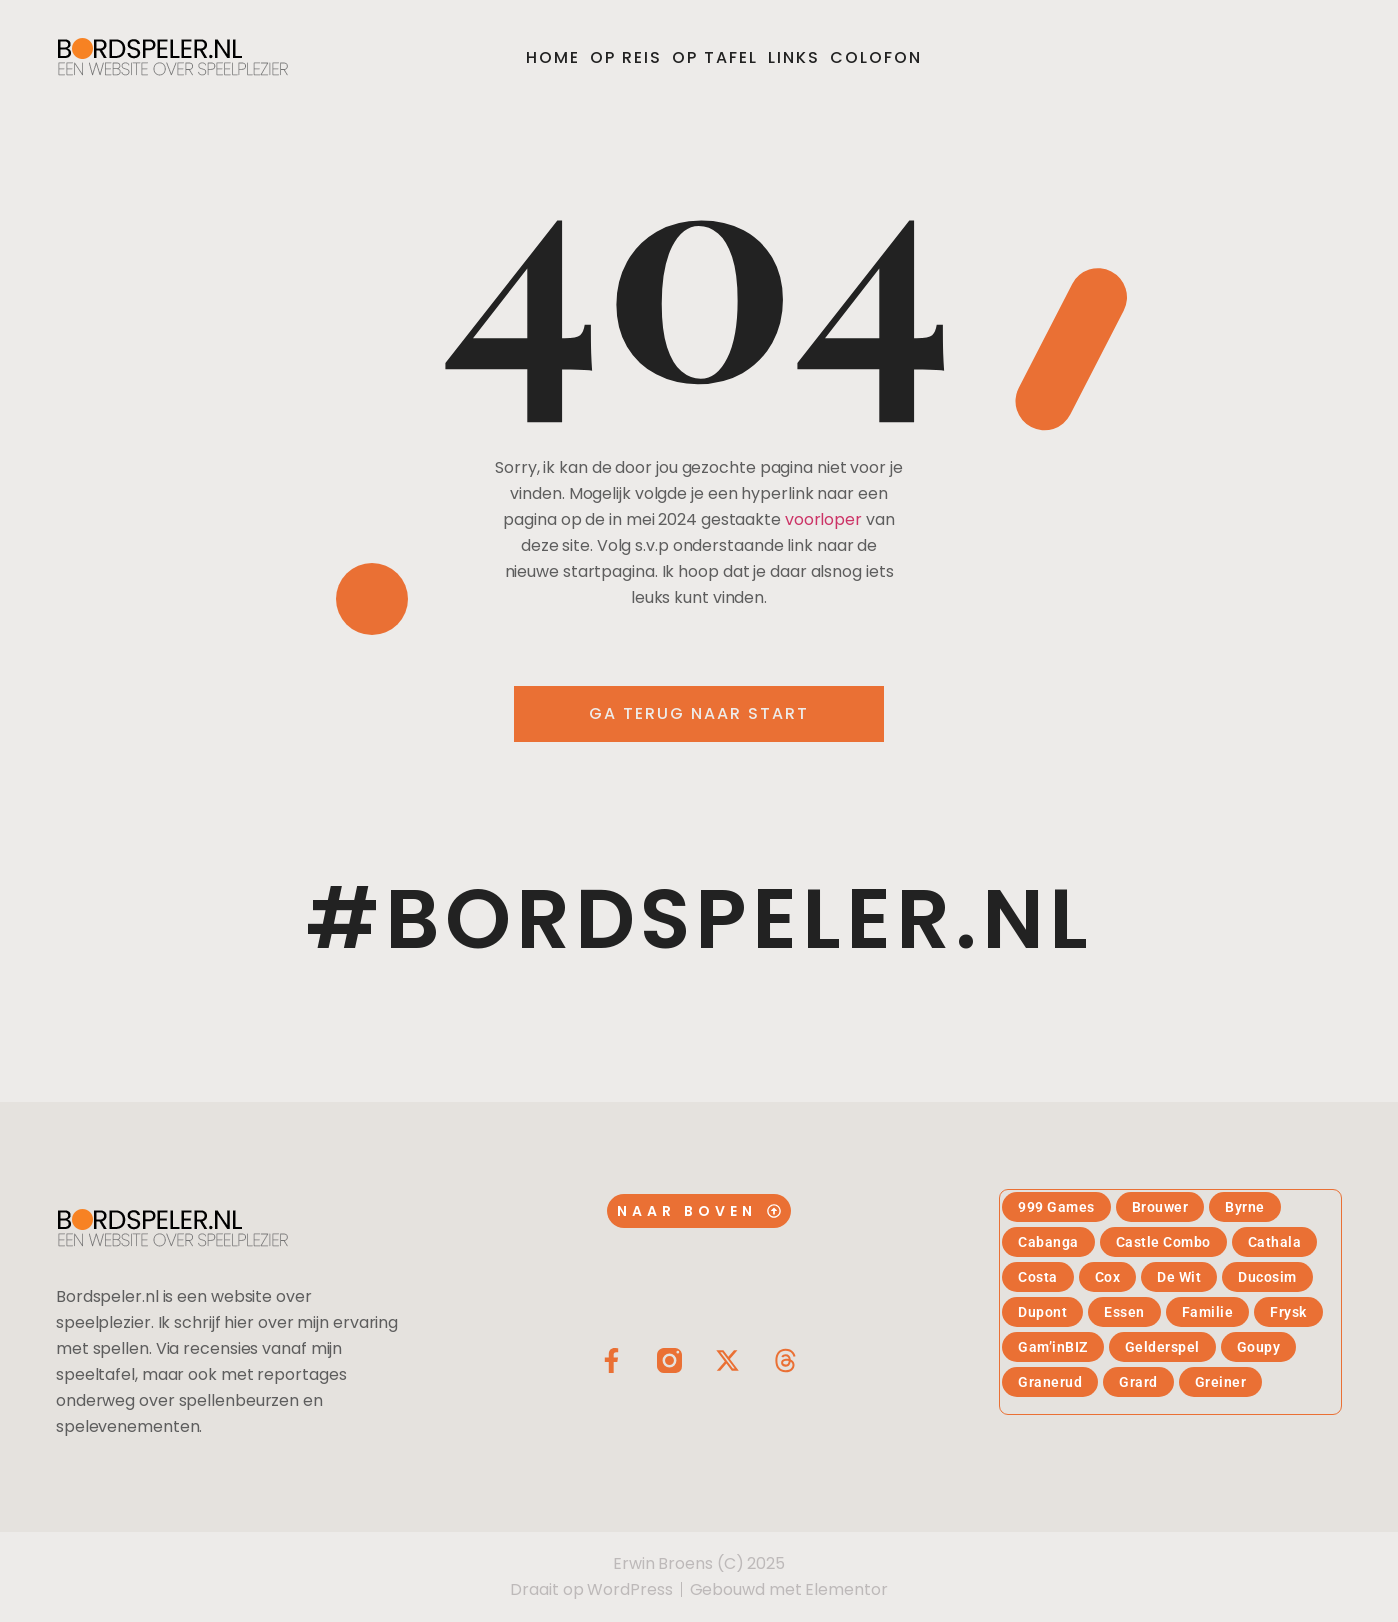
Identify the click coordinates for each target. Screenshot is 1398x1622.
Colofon (876, 57)
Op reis (626, 57)
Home (553, 57)
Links (794, 57)
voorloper (823, 519)
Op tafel (715, 57)
